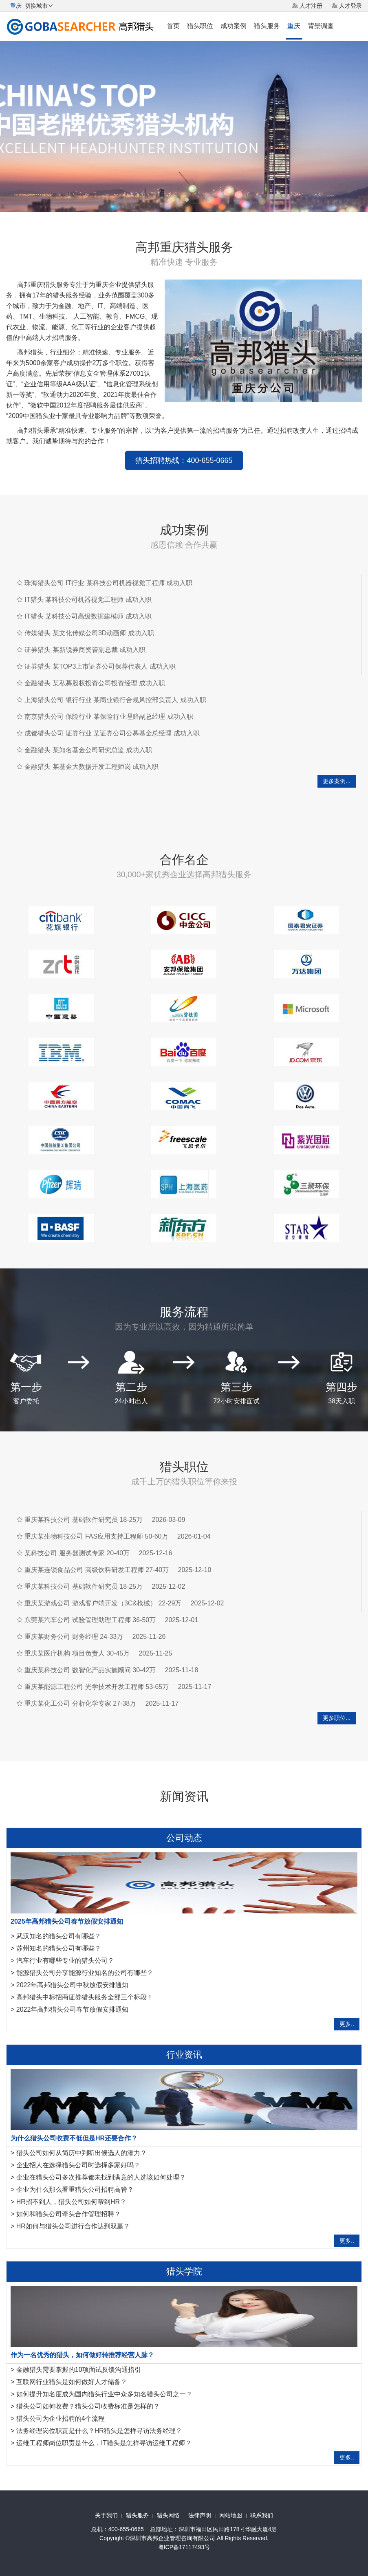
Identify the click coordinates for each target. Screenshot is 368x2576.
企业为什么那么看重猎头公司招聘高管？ (75, 2189)
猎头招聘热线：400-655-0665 (183, 460)
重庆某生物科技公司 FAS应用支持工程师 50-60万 (96, 1536)
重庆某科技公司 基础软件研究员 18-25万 (83, 1519)
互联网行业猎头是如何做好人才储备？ (71, 2381)
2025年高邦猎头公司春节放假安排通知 (67, 1921)
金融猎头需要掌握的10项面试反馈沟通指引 (78, 2369)
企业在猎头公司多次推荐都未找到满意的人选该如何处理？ (101, 2177)
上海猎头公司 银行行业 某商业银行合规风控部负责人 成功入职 (115, 699)
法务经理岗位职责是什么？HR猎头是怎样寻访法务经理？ (99, 2430)
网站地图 (230, 2515)
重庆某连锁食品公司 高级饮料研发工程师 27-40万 (96, 1569)
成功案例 (233, 25)
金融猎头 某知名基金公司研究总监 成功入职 (88, 749)
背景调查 (321, 25)
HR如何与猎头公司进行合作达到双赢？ (73, 2226)
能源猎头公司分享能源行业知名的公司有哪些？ (84, 1972)
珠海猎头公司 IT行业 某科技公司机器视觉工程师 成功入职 (108, 582)
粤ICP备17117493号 (184, 2547)
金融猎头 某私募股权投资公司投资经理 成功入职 (94, 683)
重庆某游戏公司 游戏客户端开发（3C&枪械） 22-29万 (102, 1603)
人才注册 (311, 5)
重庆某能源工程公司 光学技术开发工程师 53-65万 (96, 1686)
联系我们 (261, 2515)
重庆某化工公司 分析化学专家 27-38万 (80, 1703)
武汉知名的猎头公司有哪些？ (58, 1936)
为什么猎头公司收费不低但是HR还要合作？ (74, 2138)
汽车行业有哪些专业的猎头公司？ (65, 1960)
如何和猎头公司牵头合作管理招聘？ (68, 2214)
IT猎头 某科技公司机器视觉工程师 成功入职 (87, 599)
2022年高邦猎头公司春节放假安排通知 (72, 2009)
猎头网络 (168, 2515)
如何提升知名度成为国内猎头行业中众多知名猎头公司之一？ (104, 2394)
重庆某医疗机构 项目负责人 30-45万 (77, 1653)
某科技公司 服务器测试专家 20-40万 (77, 1553)
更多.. (346, 2024)
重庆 (293, 25)
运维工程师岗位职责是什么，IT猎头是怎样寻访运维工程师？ (104, 2442)
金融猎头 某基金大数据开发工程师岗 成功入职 (91, 766)
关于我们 (106, 2515)
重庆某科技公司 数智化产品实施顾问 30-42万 (90, 1670)
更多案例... (336, 781)
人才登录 (350, 5)
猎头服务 (267, 25)
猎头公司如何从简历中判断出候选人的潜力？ (81, 2152)
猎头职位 (200, 25)
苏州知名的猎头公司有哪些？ (58, 1948)
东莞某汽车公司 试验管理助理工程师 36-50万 (90, 1619)
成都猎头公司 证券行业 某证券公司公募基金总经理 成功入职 (111, 733)
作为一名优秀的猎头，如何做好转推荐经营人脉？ (82, 2354)
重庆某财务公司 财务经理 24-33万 (73, 1636)
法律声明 (199, 2515)
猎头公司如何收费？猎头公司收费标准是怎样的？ (88, 2406)
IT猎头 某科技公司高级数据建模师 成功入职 (87, 616)
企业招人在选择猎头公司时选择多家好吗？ (78, 2165)
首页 (173, 25)
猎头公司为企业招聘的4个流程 (60, 2418)
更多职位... (336, 1718)
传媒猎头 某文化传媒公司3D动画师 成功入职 (89, 633)
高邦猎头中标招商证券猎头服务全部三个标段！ (84, 1997)
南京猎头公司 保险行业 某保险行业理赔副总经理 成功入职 (108, 716)
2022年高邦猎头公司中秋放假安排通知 (72, 1985)
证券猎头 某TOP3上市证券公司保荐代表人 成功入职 (99, 666)
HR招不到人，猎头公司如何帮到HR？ (71, 2201)
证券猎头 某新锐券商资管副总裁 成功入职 (84, 649)
